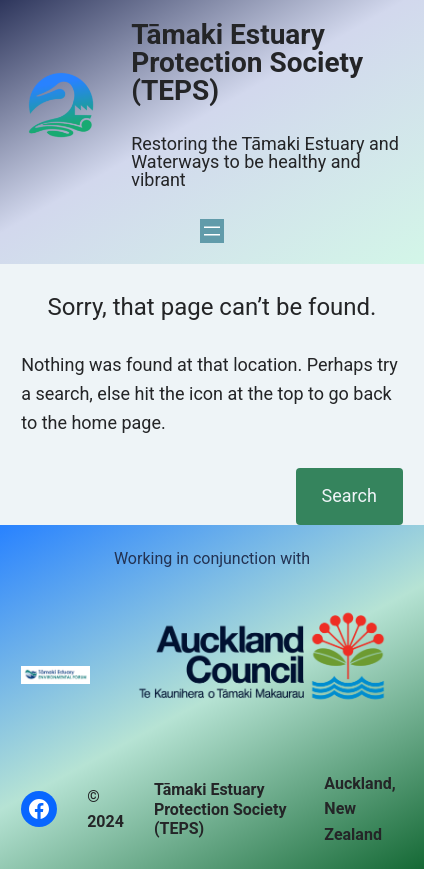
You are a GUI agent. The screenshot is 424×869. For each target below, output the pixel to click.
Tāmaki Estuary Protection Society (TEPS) (247, 62)
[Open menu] (212, 231)
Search (349, 495)
